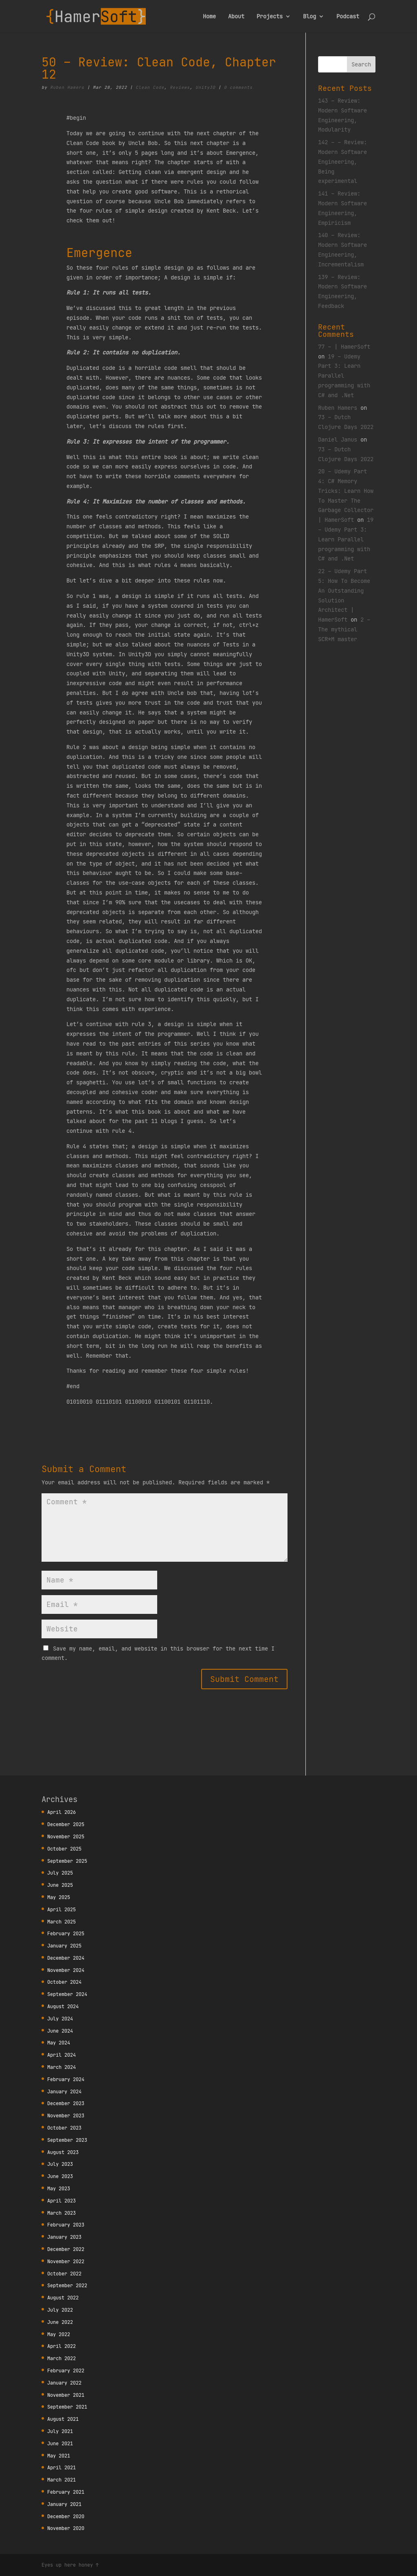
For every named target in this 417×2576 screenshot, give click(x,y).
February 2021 (65, 2492)
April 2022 (61, 2346)
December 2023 (65, 2103)
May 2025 (58, 1897)
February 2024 (65, 2079)
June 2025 (60, 1885)
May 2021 (58, 2456)
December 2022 (65, 2249)
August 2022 (63, 2298)
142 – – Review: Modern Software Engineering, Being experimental (342, 161)
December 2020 (65, 2516)
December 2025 (65, 1824)
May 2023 (58, 2188)
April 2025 (61, 1909)
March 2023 (61, 2213)
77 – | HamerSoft (344, 346)
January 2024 (64, 2091)
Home (209, 16)
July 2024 (60, 2019)
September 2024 (67, 1994)
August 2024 (63, 2006)
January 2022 (64, 2383)
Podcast (347, 16)
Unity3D (205, 87)
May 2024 (58, 2043)
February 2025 (65, 1933)
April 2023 (61, 2201)
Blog (309, 16)
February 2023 (65, 2225)
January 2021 (64, 2504)
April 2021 (61, 2467)
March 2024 (61, 2067)
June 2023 (60, 2176)
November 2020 (65, 2528)
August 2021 (63, 2419)
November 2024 (65, 1970)
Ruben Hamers (67, 87)
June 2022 (60, 2322)
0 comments (238, 87)
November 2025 (65, 1836)
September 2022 (67, 2285)
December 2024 (65, 1958)
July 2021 (60, 2431)
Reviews (180, 87)
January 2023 (64, 2237)
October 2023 (64, 2128)
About (236, 16)
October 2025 (64, 1849)
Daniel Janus (337, 439)
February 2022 (65, 2370)
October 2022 (64, 2273)
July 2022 (60, 2310)
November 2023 (65, 2115)
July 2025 (60, 1873)
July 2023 (60, 2164)
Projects (270, 16)
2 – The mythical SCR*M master (344, 629)
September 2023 (67, 2140)
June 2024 (60, 2031)
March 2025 (61, 1922)
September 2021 (67, 2407)
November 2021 (65, 2395)
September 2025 (67, 1861)
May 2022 (58, 2334)
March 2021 (61, 2480)
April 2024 (61, 2055)
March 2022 (61, 2358)
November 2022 (65, 2261)
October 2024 (64, 1982)
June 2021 (60, 2443)
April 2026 (61, 1812)
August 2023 (63, 2152)
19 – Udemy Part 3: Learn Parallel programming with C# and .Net (345, 539)
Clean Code (150, 87)
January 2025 (64, 1946)
